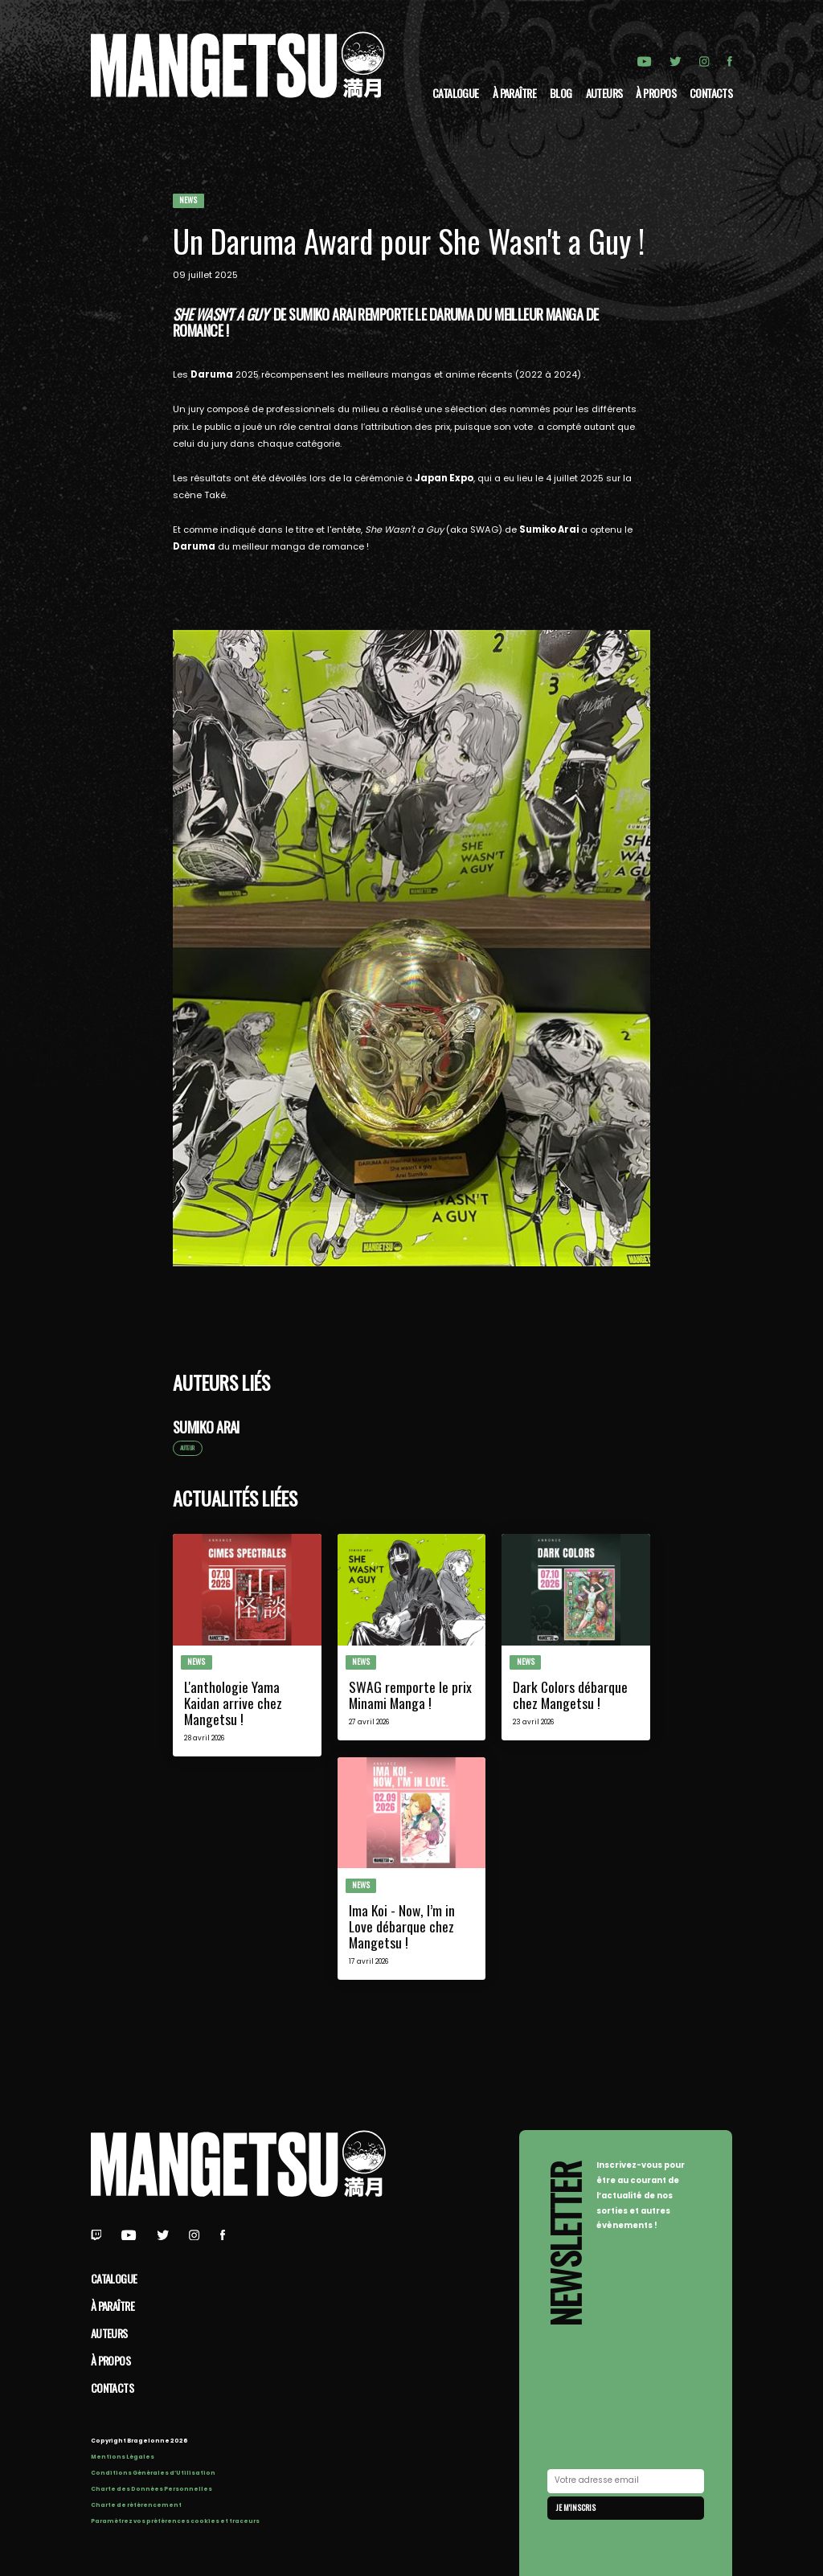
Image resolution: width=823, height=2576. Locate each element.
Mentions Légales (122, 2456)
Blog (561, 92)
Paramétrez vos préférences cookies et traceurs (175, 2521)
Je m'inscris (576, 2507)
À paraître (514, 92)
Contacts (711, 92)
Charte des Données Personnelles (151, 2488)
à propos (656, 92)
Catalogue (455, 92)
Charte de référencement (136, 2505)
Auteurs (604, 92)
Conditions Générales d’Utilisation (153, 2472)
